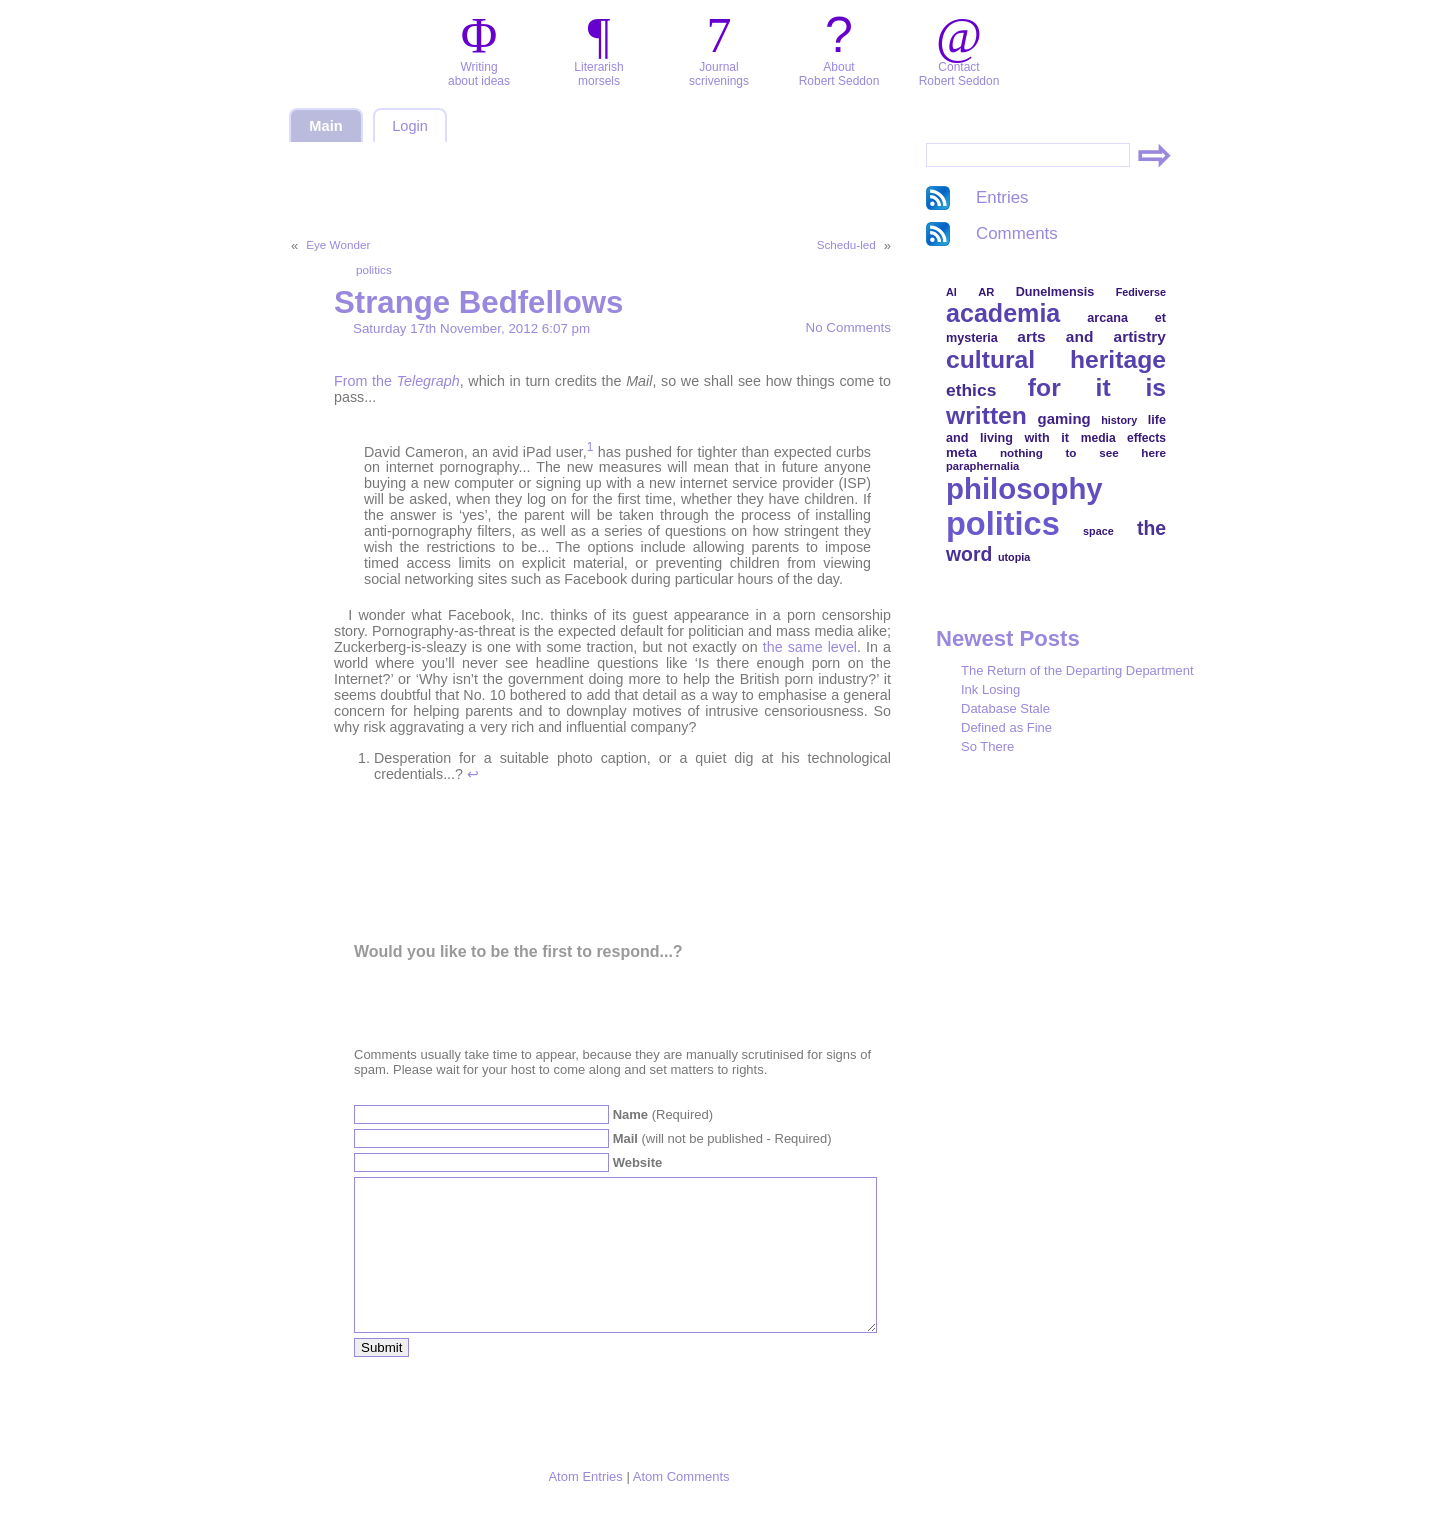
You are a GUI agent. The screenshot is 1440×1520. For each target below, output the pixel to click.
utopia (1014, 557)
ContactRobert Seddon (959, 74)
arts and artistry (1091, 336)
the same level (810, 647)
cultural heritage (1056, 359)
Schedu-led (846, 244)
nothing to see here (1083, 452)
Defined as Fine (1006, 727)
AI (951, 292)
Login (410, 126)
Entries (1002, 197)
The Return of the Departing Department (1077, 670)
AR (986, 292)
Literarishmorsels (598, 74)
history (1119, 420)
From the (397, 381)
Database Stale (1005, 708)
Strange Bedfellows (478, 302)
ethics (971, 390)
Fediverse (1141, 292)
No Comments (848, 327)
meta (961, 452)
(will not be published (722, 1138)
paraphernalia (982, 466)
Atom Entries (585, 1506)
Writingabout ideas (479, 74)
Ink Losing (990, 689)
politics (374, 269)
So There (987, 746)
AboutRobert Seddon (839, 74)
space (1098, 531)
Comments (1017, 233)
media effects (1123, 438)
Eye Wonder (338, 244)
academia (1003, 313)
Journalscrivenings (719, 74)
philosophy (1024, 488)
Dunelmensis (1055, 292)
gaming (1064, 418)
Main (325, 126)
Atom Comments (681, 1506)
